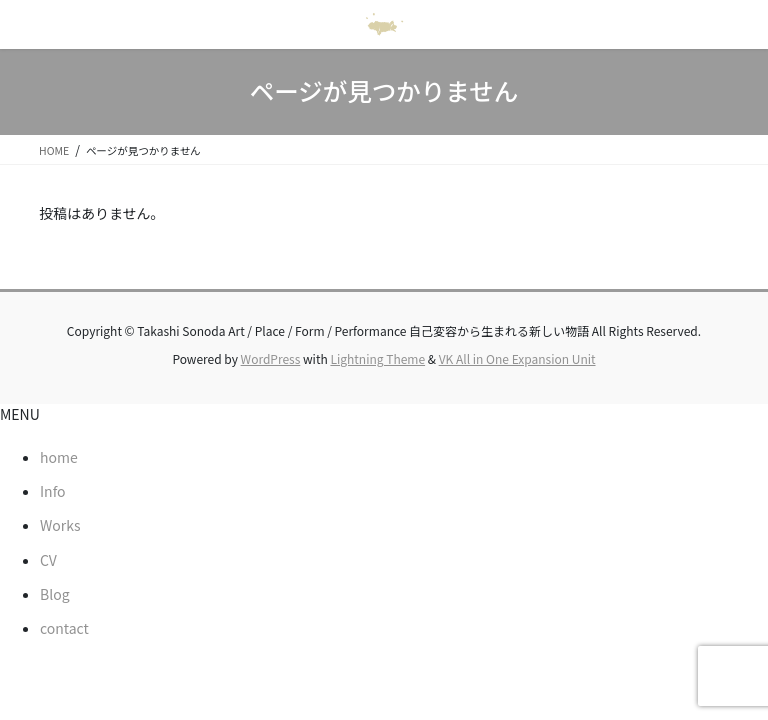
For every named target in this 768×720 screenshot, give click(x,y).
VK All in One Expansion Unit (517, 358)
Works (60, 525)
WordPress (271, 358)
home (59, 457)
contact (64, 628)
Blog (55, 594)
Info (52, 491)
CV (48, 560)
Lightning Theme (377, 358)
